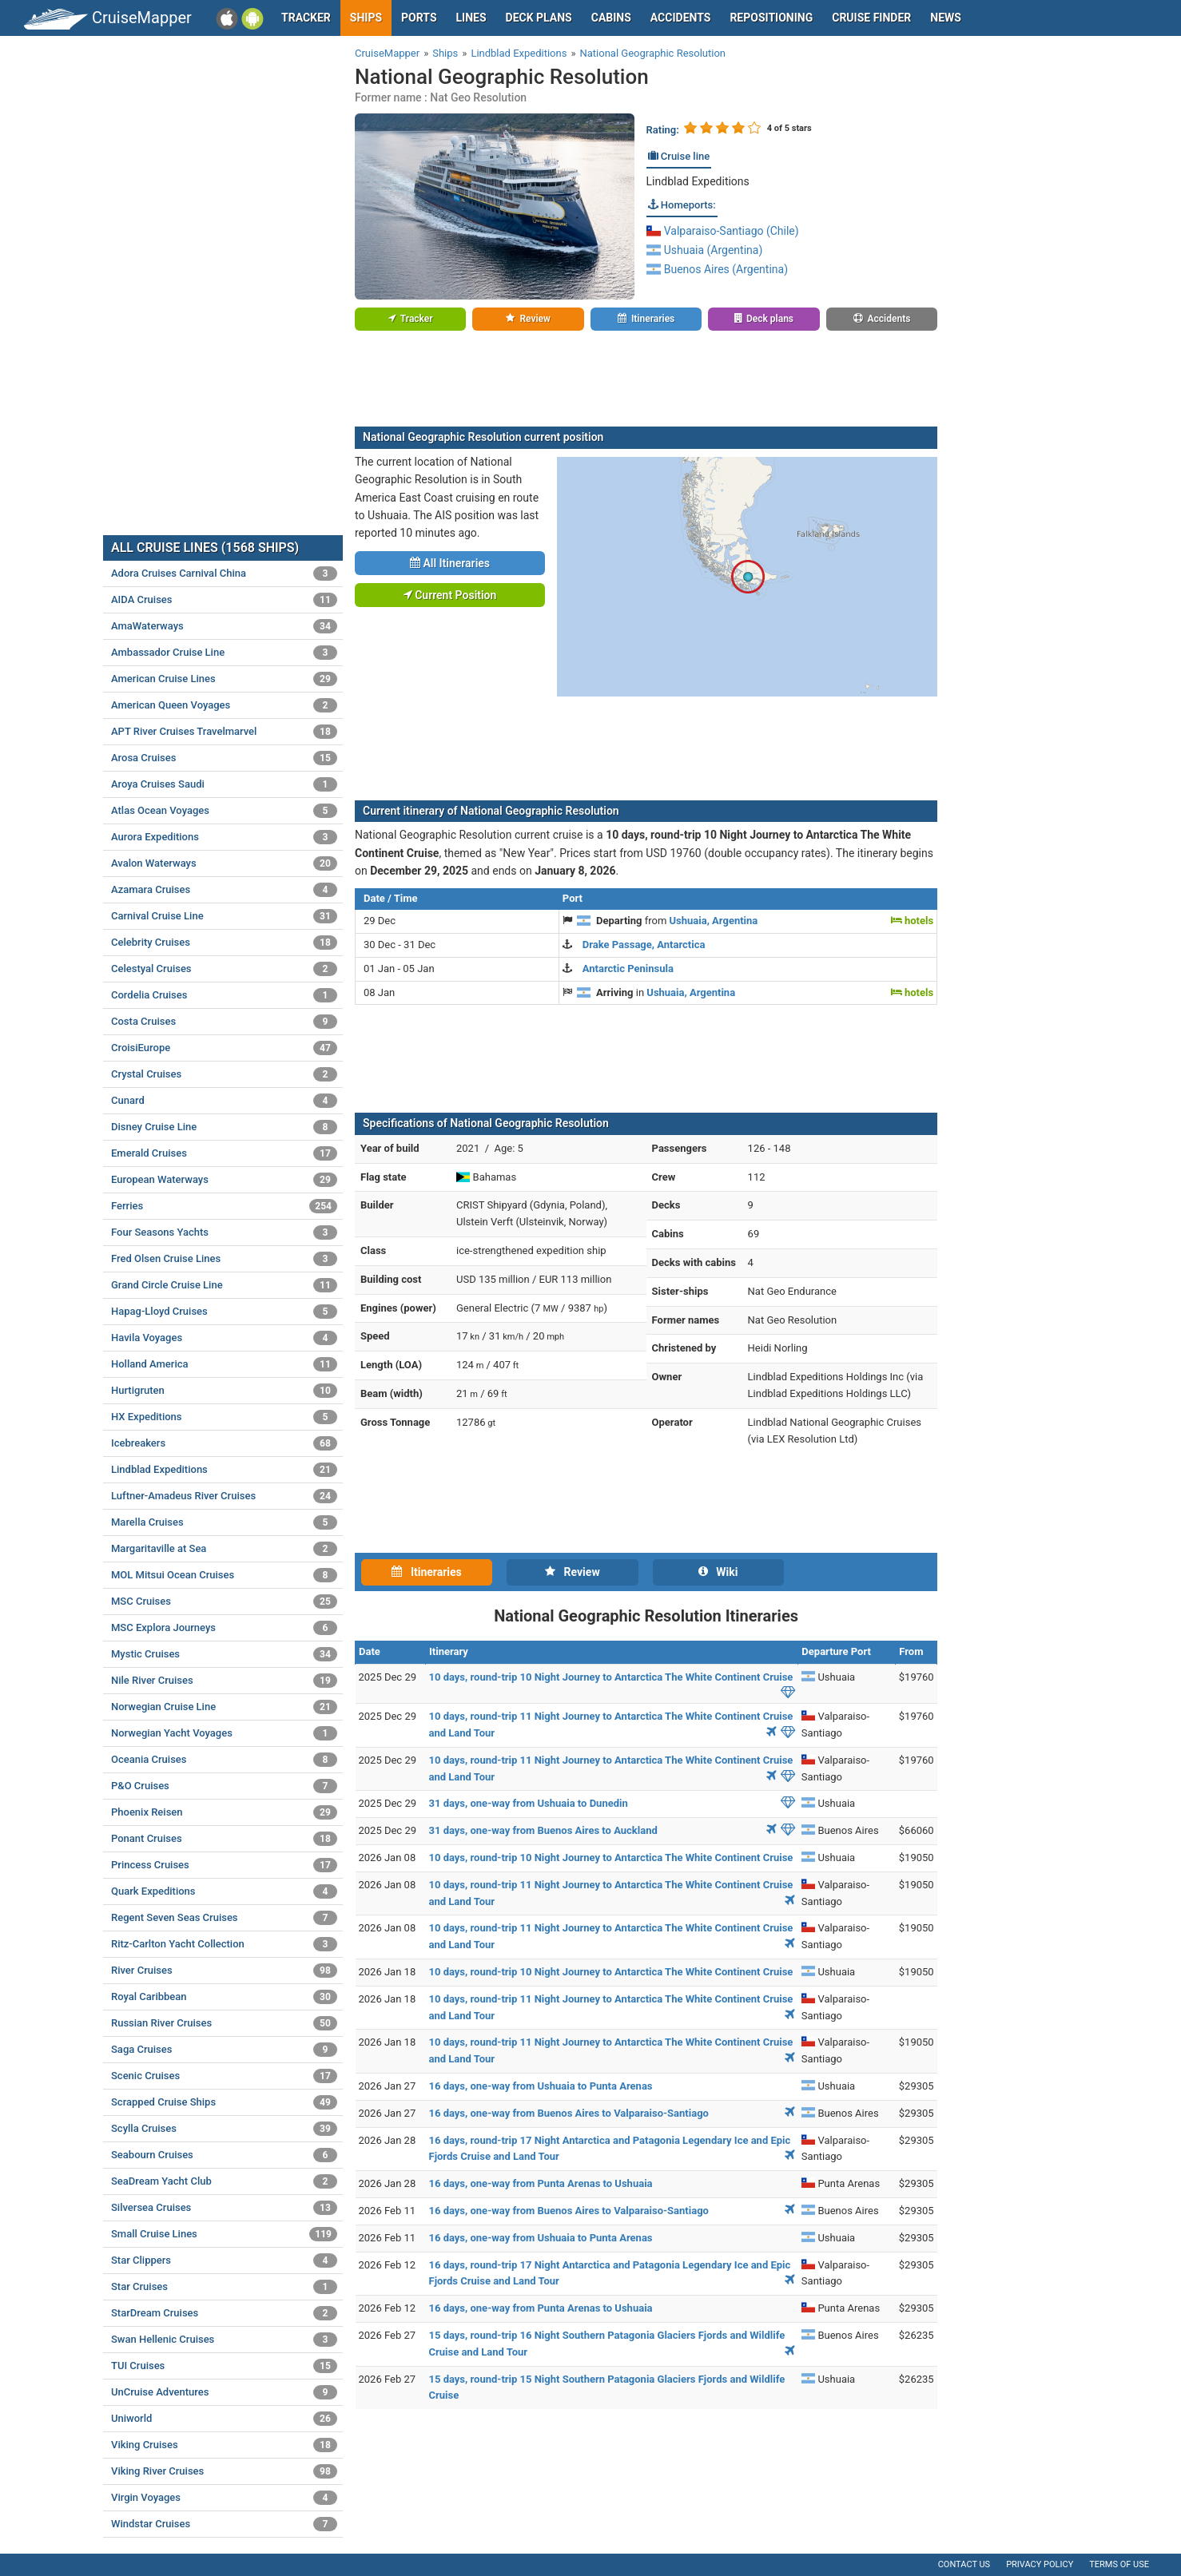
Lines (471, 17)
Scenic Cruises (224, 2076)
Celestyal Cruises (224, 969)
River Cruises (224, 1970)
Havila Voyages (224, 1338)
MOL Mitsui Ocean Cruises (224, 1575)
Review (528, 318)
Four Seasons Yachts (224, 1232)
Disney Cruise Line (224, 1127)
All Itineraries (450, 563)
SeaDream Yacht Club (224, 2181)
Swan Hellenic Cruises (224, 2339)
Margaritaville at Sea (224, 1549)
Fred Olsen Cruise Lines (224, 1259)
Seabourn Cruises (224, 2155)
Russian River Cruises (224, 2023)
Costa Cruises (224, 1021)
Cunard (224, 1101)
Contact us (964, 2564)
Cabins (611, 17)
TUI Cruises (224, 2366)
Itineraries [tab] (426, 1572)
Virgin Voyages (224, 2498)
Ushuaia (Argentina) (704, 250)
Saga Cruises (224, 2049)
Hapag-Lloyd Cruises (224, 1311)
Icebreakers (224, 1443)
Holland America (224, 1364)
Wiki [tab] (718, 1572)
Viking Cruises (224, 2445)
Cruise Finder (871, 17)
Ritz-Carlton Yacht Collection (224, 1944)
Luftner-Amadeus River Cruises (224, 1496)
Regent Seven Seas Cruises (224, 1918)
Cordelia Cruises (224, 995)
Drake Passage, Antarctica (644, 945)
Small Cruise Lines (224, 2234)
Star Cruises (224, 2287)
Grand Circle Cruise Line (224, 1285)
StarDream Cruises (224, 2313)
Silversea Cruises (224, 2208)
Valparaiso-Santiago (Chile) (722, 230)
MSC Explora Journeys (224, 1628)
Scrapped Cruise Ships (224, 2102)
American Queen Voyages (224, 705)
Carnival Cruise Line (224, 916)
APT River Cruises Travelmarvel (224, 731)
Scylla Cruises (224, 2129)
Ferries (224, 1206)
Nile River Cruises (224, 1680)
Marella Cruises (224, 1522)
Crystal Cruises (224, 1074)
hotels (912, 921)
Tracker (306, 17)
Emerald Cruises (224, 1153)
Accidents (680, 17)
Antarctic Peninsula (628, 968)
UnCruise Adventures (224, 2392)
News (945, 17)
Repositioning (771, 17)
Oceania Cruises (224, 1759)
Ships (366, 17)
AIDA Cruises (224, 600)
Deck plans (539, 17)
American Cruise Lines (224, 679)
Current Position (450, 595)
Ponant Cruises (224, 1839)
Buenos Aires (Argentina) (717, 269)
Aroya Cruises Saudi (224, 784)
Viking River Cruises (224, 2471)
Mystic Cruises (224, 1654)
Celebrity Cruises (224, 942)
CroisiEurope (224, 1048)
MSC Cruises (224, 1601)
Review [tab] (572, 1572)
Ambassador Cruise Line (224, 652)
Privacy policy (1039, 2564)
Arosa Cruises (224, 758)
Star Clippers (224, 2260)
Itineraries (646, 318)
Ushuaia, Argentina (714, 921)
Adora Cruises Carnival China (224, 573)
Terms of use (1119, 2564)
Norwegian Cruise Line (224, 1707)
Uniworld (224, 2418)
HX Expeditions (224, 1417)
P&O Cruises (224, 1786)
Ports (418, 17)
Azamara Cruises (224, 890)
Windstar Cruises (224, 2524)
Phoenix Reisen (224, 1812)
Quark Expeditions (224, 1891)
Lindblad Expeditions (698, 181)
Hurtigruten (224, 1390)
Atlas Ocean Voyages (224, 811)
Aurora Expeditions (224, 837)
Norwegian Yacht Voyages (224, 1733)
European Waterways (224, 1180)
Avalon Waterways (224, 863)
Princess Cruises (224, 1865)
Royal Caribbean (224, 1997)
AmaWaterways (224, 626)
